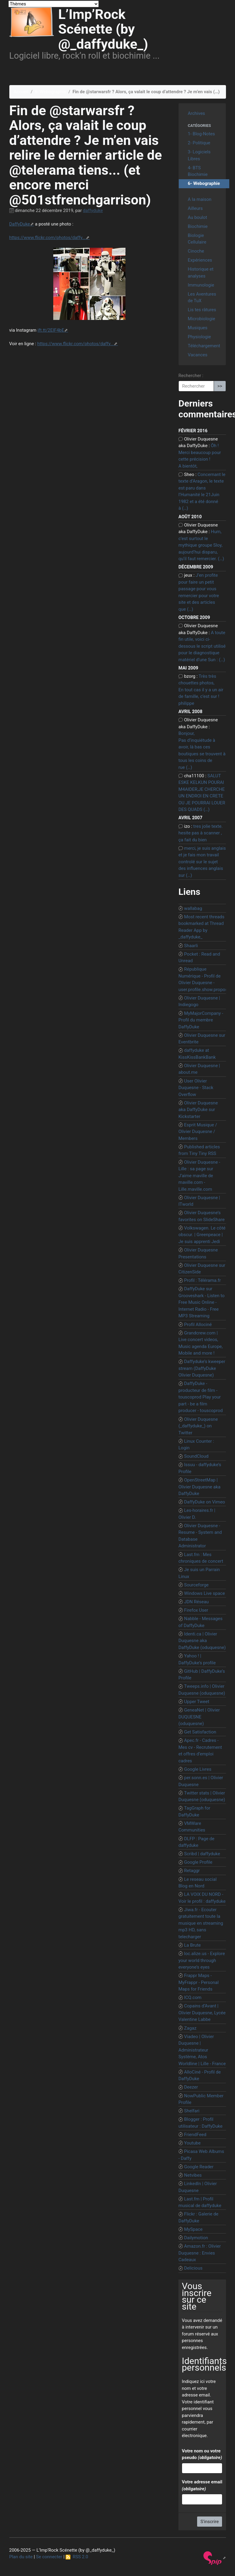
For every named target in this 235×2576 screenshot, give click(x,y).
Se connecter (49, 2556)
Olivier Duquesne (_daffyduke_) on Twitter (198, 1426)
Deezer (191, 2087)
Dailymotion (196, 2237)
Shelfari (191, 2111)
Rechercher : (190, 375)
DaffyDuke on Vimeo (204, 1502)
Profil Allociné (198, 1324)
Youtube (192, 2143)
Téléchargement (204, 345)
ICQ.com (193, 1997)
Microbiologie (201, 318)
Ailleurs (195, 208)
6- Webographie (50, 91)
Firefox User (196, 1610)
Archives (196, 113)
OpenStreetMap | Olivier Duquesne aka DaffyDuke (199, 1486)
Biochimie (198, 226)
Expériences (200, 260)
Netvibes (193, 2175)
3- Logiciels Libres (199, 155)
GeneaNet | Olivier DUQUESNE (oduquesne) (199, 1716)
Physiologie (199, 336)
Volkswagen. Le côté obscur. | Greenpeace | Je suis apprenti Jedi (201, 1234)
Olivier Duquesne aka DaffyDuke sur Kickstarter (198, 1109)
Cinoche (196, 251)
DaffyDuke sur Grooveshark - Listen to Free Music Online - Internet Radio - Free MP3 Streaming (201, 1302)
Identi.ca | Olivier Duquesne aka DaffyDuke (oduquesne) (202, 1640)
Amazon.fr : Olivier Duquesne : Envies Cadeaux (199, 2252)
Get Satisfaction (200, 1732)
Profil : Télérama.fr (202, 1280)
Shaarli (191, 945)
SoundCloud (196, 1456)
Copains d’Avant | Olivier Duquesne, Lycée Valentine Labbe (202, 2012)
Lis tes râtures (202, 309)
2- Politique (199, 143)
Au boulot (197, 217)
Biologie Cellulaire (197, 239)
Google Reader (199, 2166)
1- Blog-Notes (201, 134)
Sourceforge (196, 1585)
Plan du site (21, 2556)
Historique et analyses (200, 272)
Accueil (21, 91)
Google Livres (198, 1769)
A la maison (200, 199)
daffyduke (93, 210)
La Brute (192, 1945)
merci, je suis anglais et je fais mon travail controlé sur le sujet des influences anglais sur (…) (202, 862)
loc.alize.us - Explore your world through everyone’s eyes (201, 1960)
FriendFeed (195, 2134)
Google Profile (198, 1862)
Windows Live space (204, 1593)
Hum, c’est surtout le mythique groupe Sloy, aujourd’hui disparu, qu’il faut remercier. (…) (201, 545)
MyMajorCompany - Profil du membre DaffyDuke (200, 1020)
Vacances (197, 355)
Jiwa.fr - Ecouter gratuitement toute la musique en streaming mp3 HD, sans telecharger (200, 1923)
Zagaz (190, 2028)
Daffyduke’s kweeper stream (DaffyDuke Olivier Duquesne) (201, 1368)
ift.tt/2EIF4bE (51, 330)
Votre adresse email (202, 2485)
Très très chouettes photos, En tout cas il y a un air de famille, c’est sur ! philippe (200, 690)
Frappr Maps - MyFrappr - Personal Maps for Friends (198, 1982)
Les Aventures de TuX (202, 297)
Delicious (193, 2268)
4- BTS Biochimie (198, 171)
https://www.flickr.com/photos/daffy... (47, 237)
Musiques (197, 327)
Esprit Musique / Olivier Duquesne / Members (197, 1131)
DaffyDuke (19, 224)
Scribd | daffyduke (202, 1853)
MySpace (193, 2229)
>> (220, 386)
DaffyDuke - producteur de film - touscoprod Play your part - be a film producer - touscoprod (200, 1397)
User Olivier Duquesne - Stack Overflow (195, 1087)
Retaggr (192, 1870)
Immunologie (201, 285)
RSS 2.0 (77, 2556)
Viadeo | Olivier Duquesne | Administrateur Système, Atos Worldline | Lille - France (202, 2050)
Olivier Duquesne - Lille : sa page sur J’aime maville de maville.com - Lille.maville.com (199, 1175)
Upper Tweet (196, 1701)
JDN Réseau (196, 1601)
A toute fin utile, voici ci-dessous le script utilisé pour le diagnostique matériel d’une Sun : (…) (202, 646)
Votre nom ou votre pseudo (202, 2454)
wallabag (193, 908)
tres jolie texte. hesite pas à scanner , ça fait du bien (200, 833)
